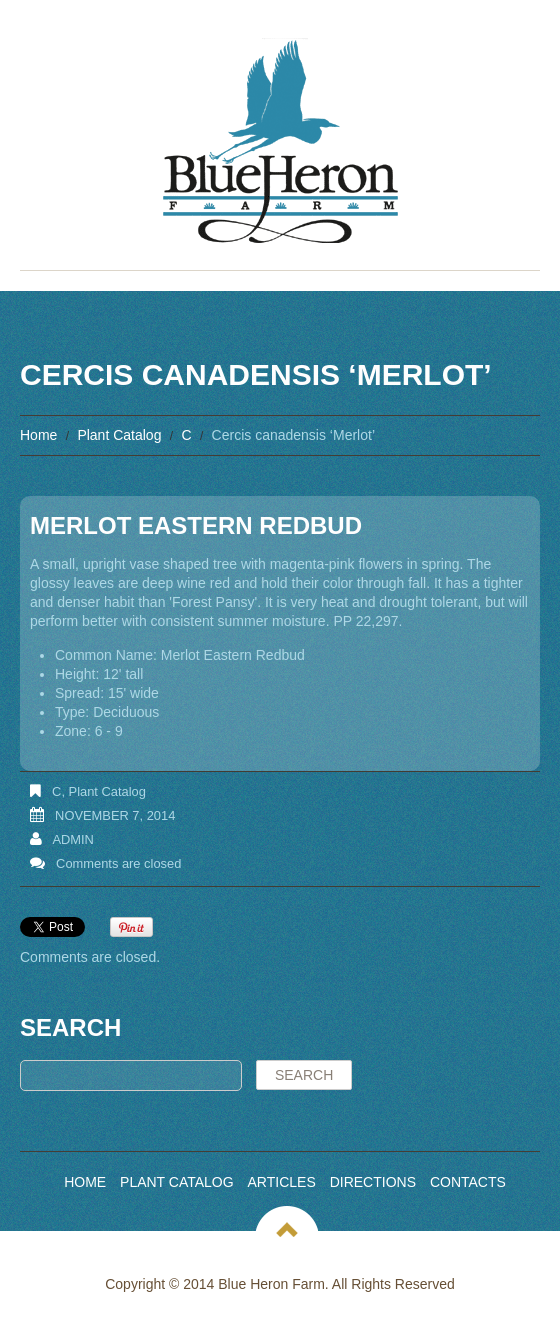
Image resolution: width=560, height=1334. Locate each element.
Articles (282, 1182)
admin (73, 839)
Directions (373, 1182)
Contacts (468, 1182)
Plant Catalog (119, 435)
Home (38, 435)
